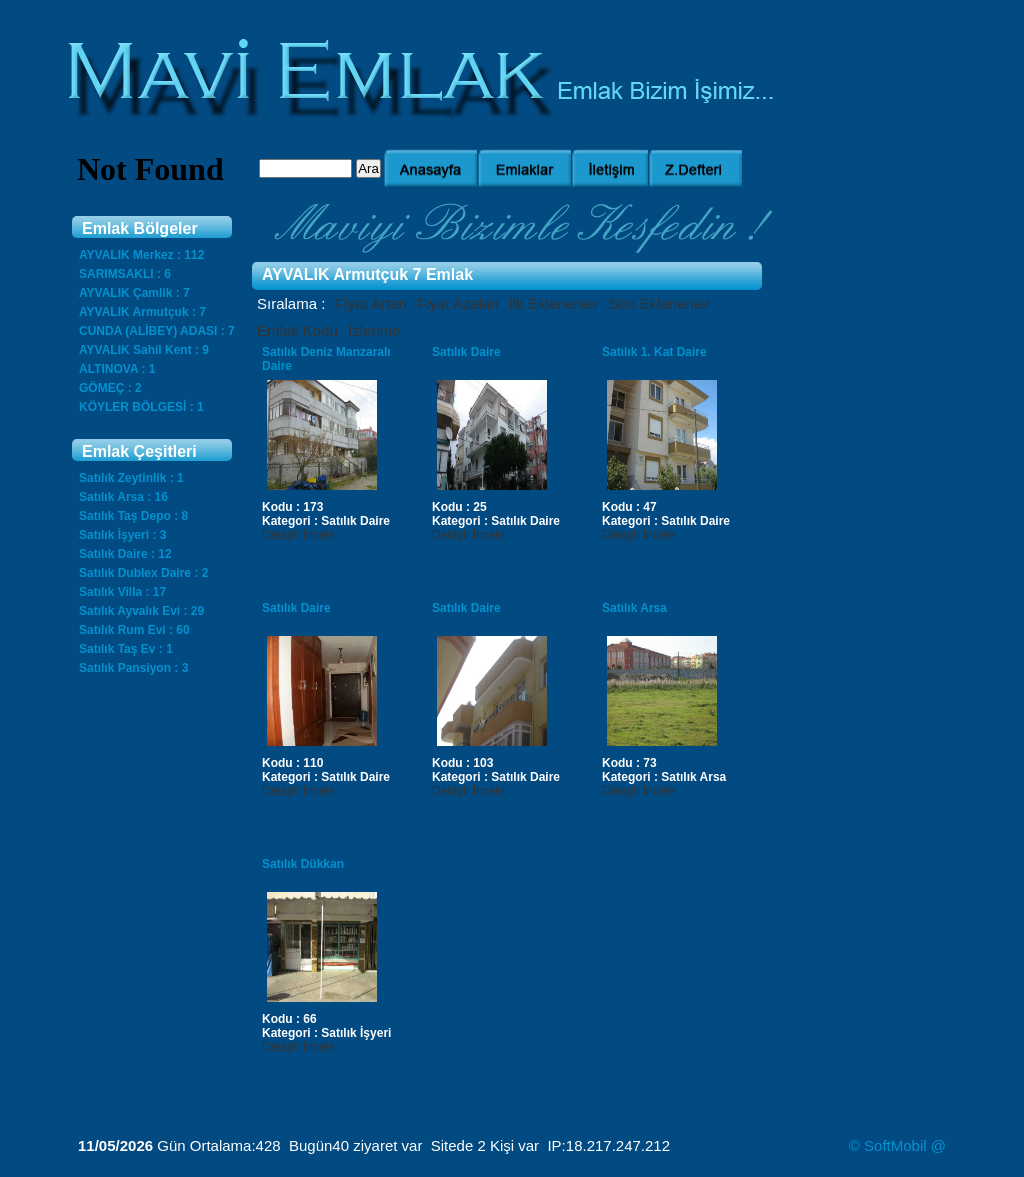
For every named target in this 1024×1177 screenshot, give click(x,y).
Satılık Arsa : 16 (123, 497)
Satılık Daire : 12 (125, 554)
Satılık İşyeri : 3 (122, 535)
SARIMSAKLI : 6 (125, 274)
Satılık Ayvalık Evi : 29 (141, 611)
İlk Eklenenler (554, 303)
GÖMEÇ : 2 (110, 388)
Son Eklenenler (660, 303)
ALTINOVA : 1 (117, 369)
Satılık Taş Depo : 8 (133, 516)
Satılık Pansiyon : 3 (133, 668)
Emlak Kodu (297, 330)
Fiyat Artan (371, 303)
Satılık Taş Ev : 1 (126, 649)
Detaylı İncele (298, 535)
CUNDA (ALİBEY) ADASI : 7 (157, 331)
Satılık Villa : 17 (122, 592)
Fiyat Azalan (458, 303)
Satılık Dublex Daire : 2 (143, 573)
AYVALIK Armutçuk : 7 (142, 312)
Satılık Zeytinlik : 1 (131, 478)
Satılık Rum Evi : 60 (134, 630)
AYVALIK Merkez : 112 (141, 255)
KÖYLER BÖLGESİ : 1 (141, 407)
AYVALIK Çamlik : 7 (134, 293)
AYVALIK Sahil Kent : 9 (144, 350)
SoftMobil (895, 1145)
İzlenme (374, 330)
